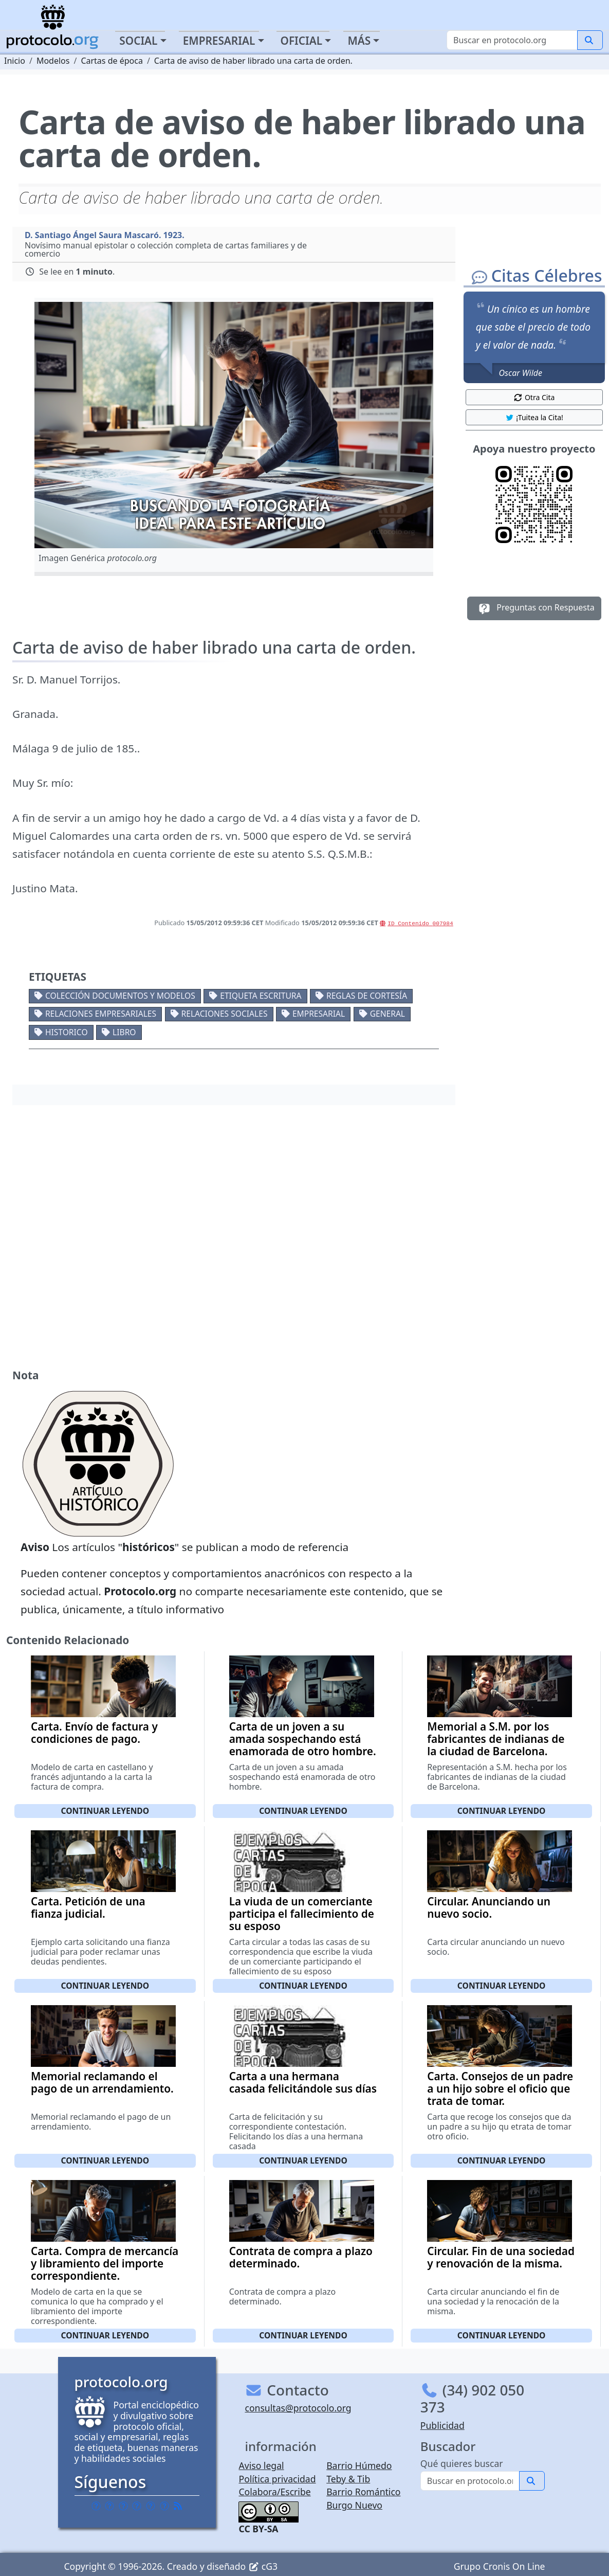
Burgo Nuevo (354, 2505)
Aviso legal (261, 2465)
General (387, 1013)
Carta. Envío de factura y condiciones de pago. (94, 1732)
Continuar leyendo (105, 1810)
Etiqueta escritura (260, 995)
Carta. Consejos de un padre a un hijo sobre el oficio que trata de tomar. (500, 2088)
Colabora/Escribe (274, 2491)
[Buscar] (512, 40)
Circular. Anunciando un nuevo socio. (488, 1907)
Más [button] (359, 40)
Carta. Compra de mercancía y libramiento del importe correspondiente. (104, 2263)
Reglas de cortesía (366, 995)
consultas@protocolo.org (298, 2408)
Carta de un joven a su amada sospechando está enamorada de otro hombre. (302, 1738)
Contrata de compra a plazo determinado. (301, 2257)
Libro (124, 1032)
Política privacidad (277, 2479)
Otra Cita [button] (534, 397)
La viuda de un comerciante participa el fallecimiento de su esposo (301, 1913)
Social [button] (138, 40)
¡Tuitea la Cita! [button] (534, 417)
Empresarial (318, 1013)
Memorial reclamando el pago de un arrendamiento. (102, 2082)
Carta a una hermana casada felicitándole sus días (303, 2082)
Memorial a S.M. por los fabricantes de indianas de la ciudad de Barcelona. (495, 1738)
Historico (66, 1032)
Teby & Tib (348, 2479)
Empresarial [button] (219, 40)
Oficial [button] (302, 40)
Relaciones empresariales (100, 1013)
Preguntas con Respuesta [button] (534, 608)
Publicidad (442, 2425)
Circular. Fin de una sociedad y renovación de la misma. (501, 2257)
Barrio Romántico (363, 2491)
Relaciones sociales (224, 1013)
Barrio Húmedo (359, 2465)
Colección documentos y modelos (120, 995)
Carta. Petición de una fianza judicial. (88, 1907)
